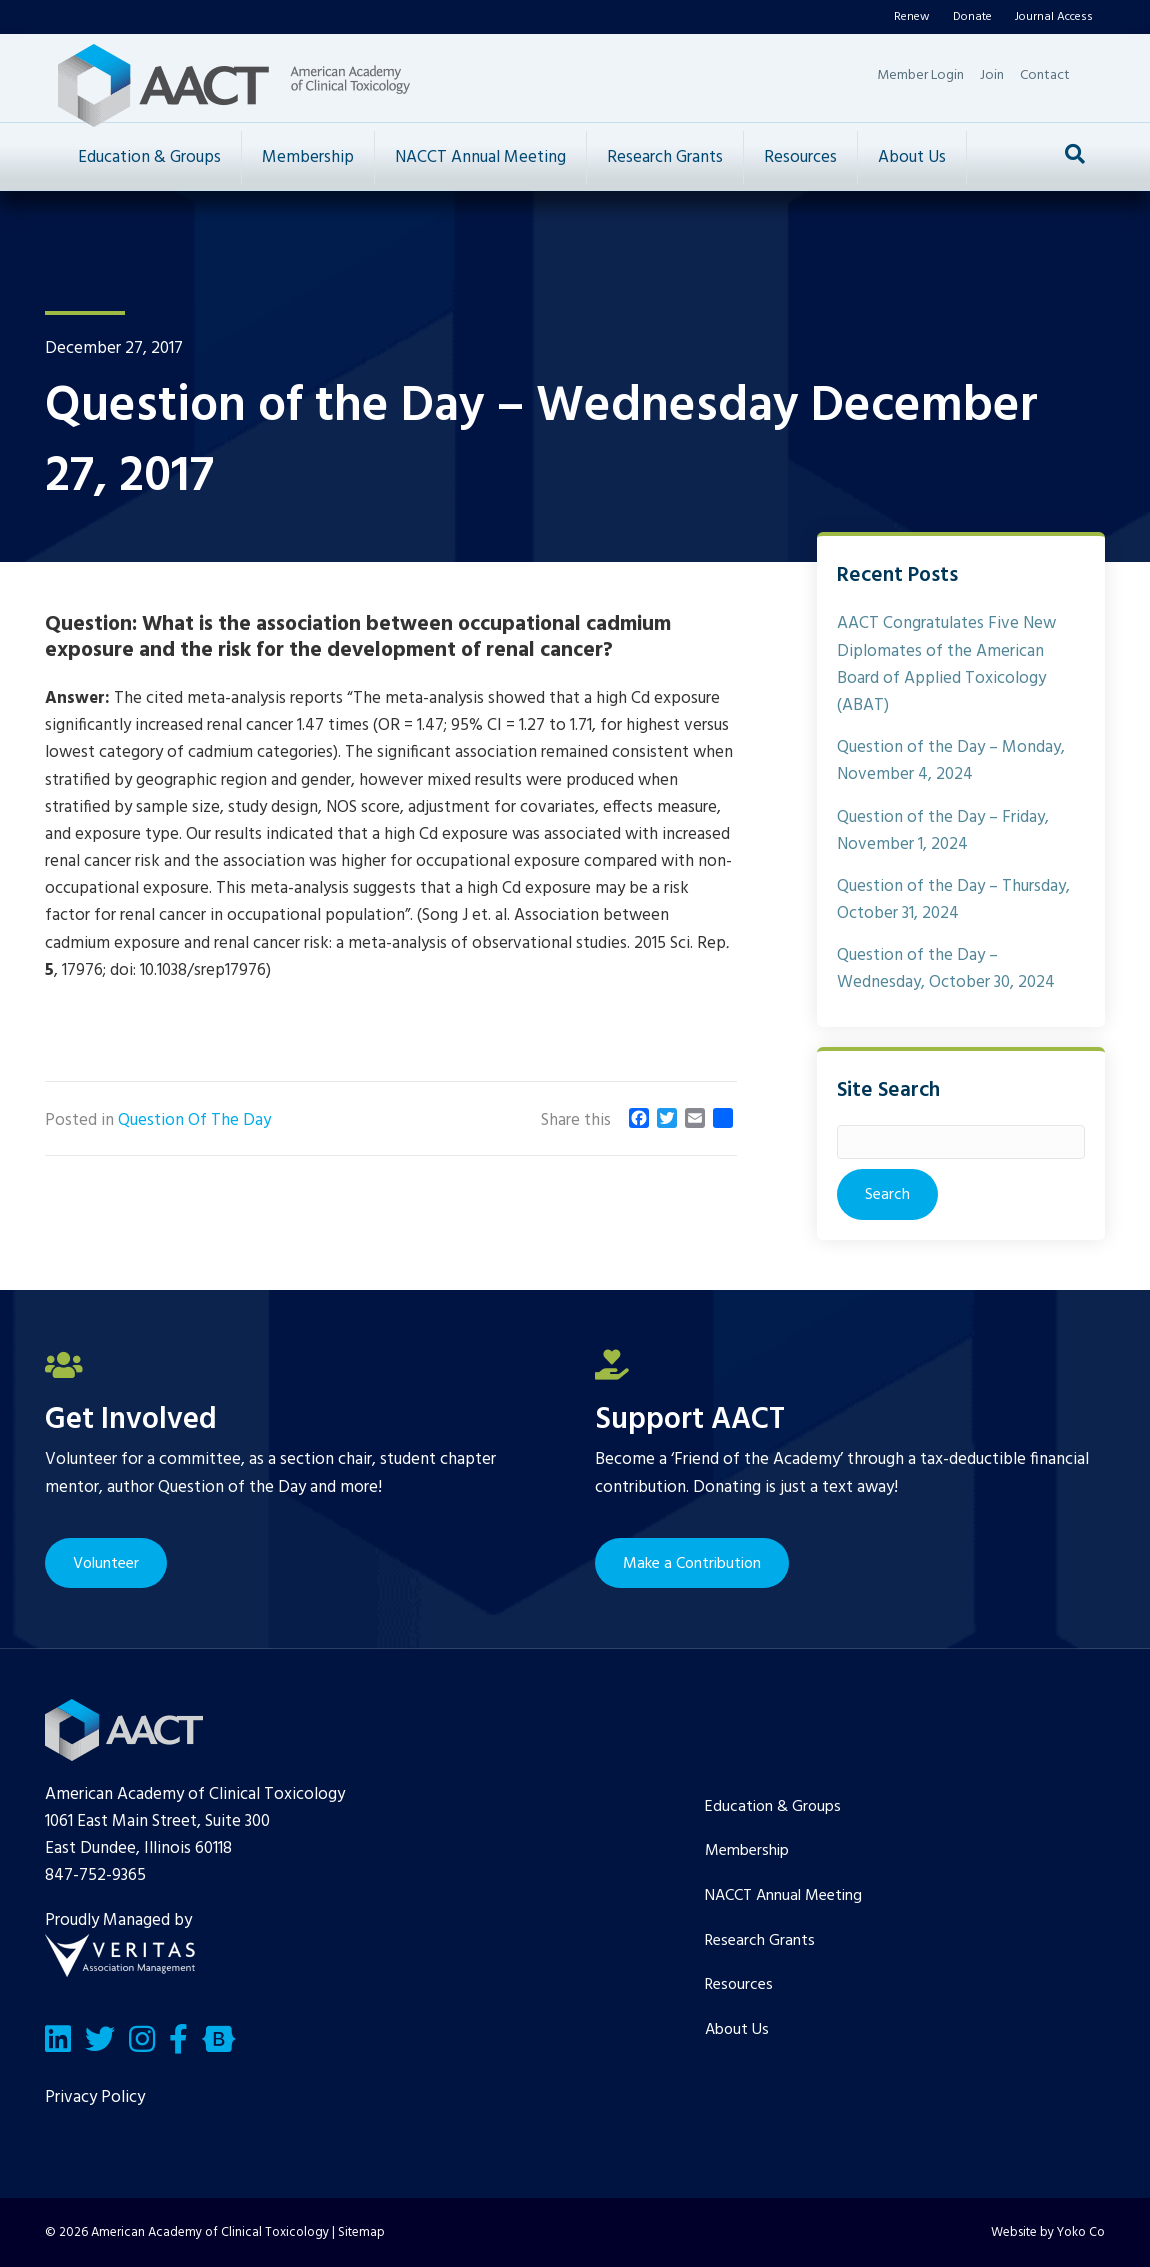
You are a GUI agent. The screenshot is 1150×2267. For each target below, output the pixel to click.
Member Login (920, 75)
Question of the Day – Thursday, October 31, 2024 (953, 900)
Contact (1045, 75)
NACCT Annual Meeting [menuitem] (783, 1896)
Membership (308, 157)
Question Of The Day (194, 1120)
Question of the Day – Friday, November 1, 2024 (943, 831)
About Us (912, 157)
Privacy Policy (95, 2097)
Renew (912, 17)
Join (992, 75)
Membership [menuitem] (747, 1851)
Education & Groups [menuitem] (773, 1807)
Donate (972, 17)
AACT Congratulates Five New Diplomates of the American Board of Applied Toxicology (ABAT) (946, 664)
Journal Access (1054, 17)
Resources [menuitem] (739, 1985)
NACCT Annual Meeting (480, 157)
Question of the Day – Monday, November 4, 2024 (951, 761)
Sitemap (361, 2232)
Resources (800, 157)
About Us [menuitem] (737, 2030)
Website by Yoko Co (1048, 2232)
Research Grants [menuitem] (760, 1941)
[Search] (1075, 154)
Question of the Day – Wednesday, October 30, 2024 (946, 969)
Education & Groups (149, 157)
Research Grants (665, 157)
